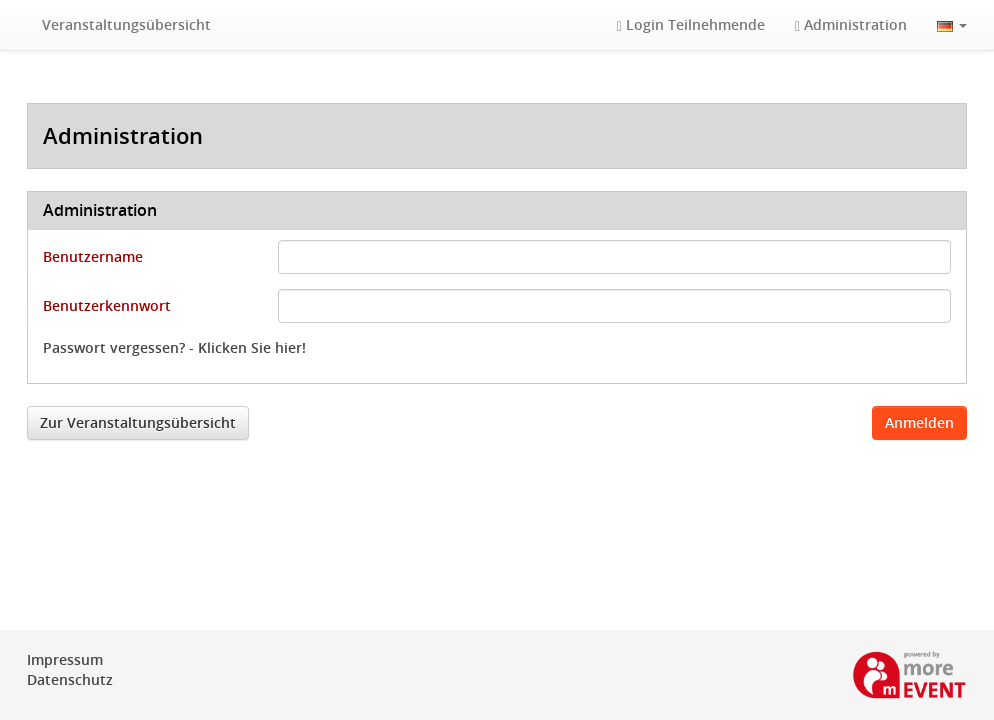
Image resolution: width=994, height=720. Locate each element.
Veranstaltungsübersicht (126, 24)
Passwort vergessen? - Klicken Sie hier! (174, 347)
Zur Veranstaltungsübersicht (138, 422)
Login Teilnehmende (691, 24)
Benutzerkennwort (107, 305)
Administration (851, 24)
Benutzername (93, 256)
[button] (952, 25)
